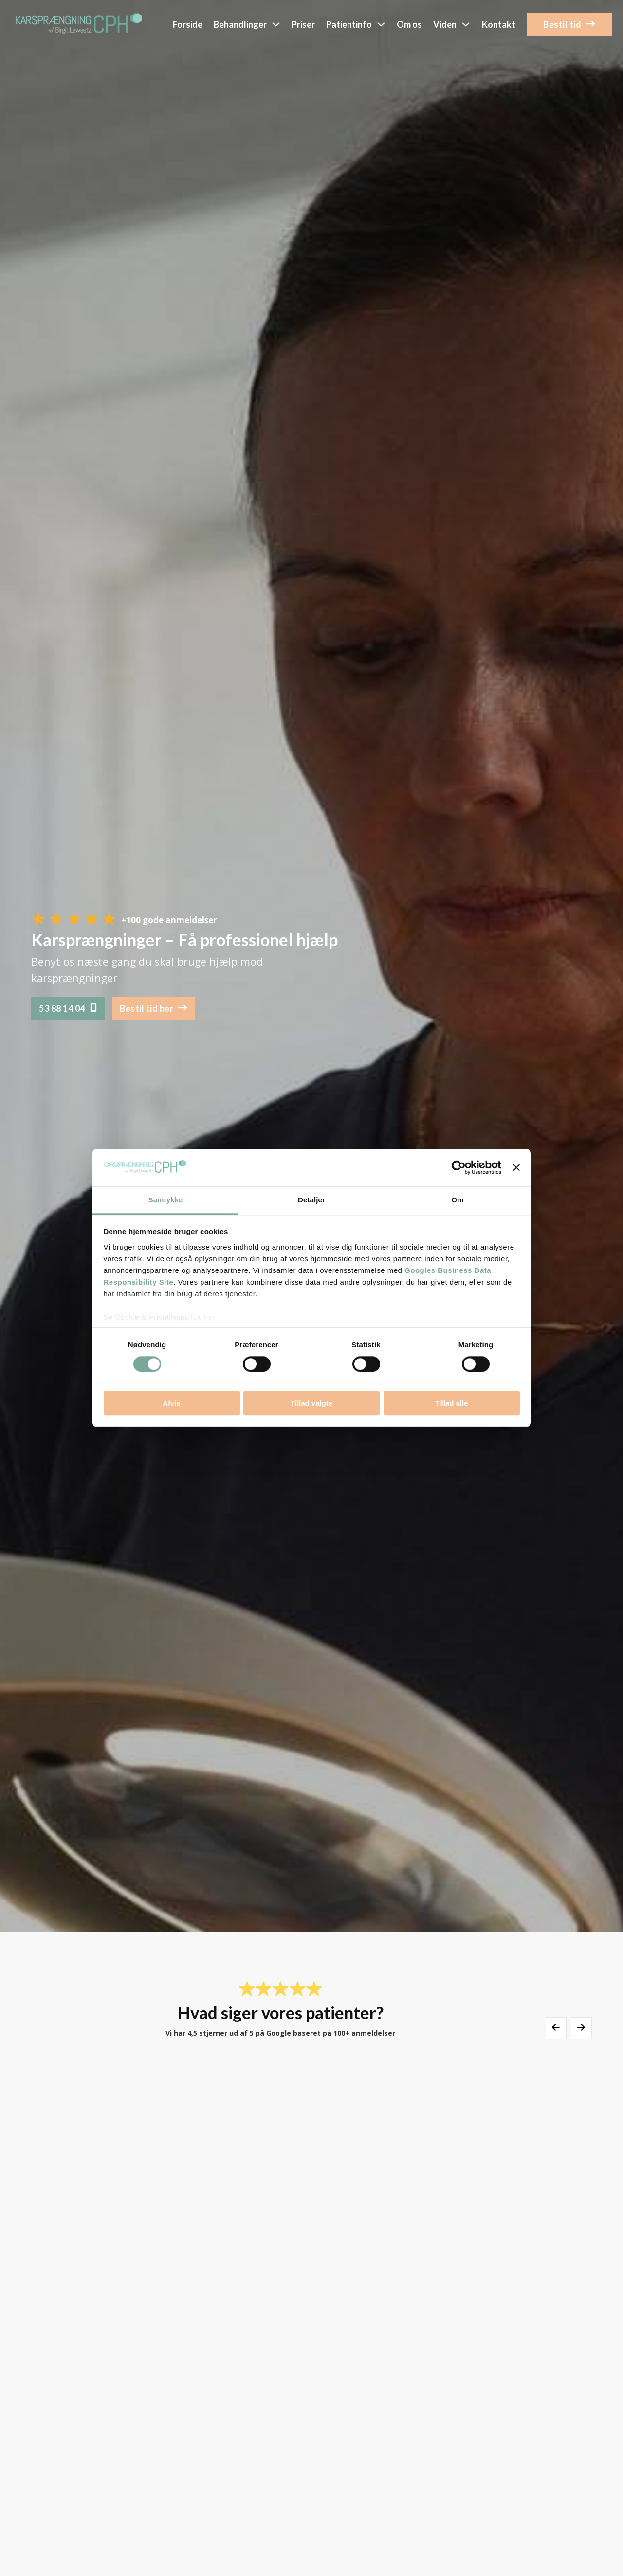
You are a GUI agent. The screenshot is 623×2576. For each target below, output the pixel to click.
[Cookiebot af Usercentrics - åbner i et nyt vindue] (458, 1168)
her (209, 1317)
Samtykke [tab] (165, 1200)
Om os (409, 24)
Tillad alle (451, 1403)
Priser (303, 24)
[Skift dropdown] (276, 24)
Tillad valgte (311, 1403)
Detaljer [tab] (311, 1200)
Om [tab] (457, 1200)
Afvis (172, 1403)
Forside (187, 24)
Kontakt (498, 24)
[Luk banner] (516, 1167)
